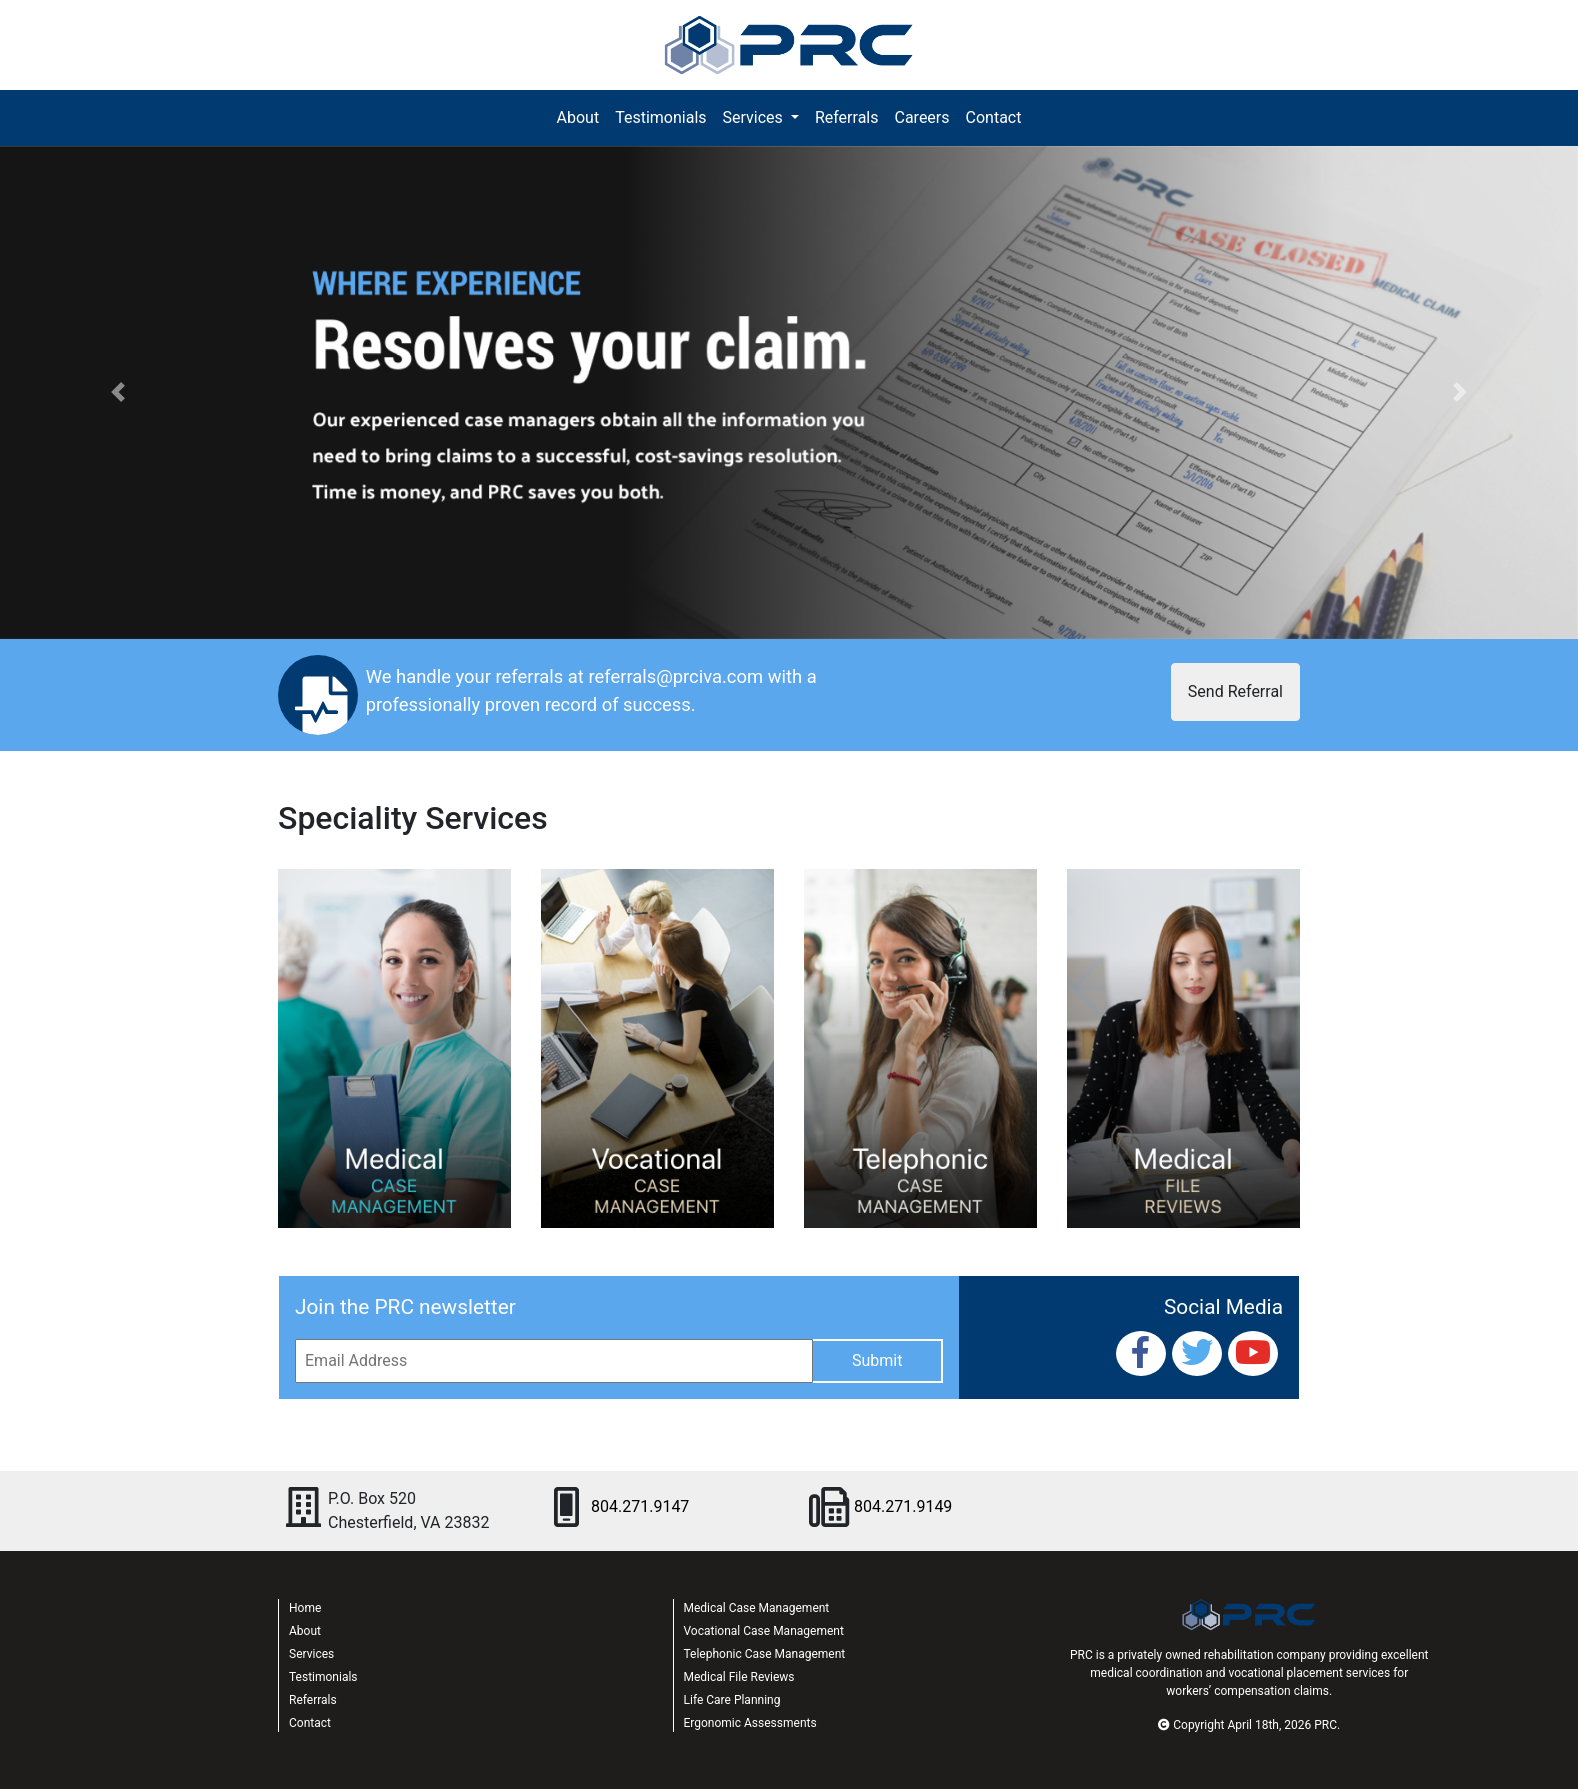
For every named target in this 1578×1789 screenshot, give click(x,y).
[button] (118, 392)
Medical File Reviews (739, 1677)
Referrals (847, 117)
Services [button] (755, 117)
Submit (877, 1360)
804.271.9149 (903, 1506)
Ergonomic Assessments (750, 1723)
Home (305, 1608)
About (582, 116)
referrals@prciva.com (675, 676)
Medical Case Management (757, 1608)
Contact (994, 117)
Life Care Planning (732, 1700)
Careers (921, 117)
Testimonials (660, 117)
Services (311, 1654)
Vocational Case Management (764, 1631)
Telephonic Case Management (765, 1654)
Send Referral (1235, 691)
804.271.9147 (640, 1506)
